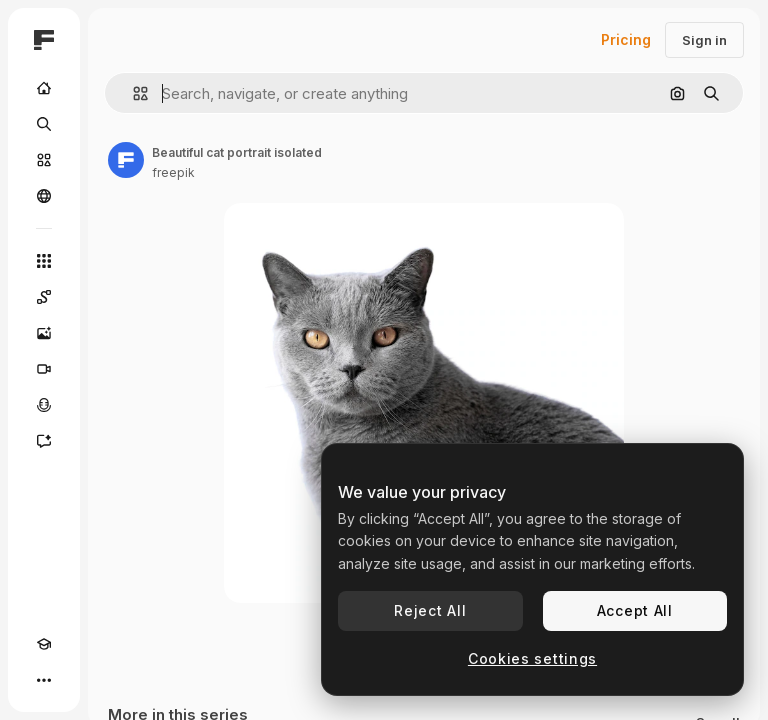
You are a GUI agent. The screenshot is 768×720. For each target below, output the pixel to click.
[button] (132, 93)
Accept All (635, 610)
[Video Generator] (44, 369)
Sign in (704, 40)
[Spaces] (44, 297)
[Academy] (44, 644)
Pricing (626, 39)
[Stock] (44, 160)
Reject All (430, 610)
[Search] (44, 124)
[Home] (44, 88)
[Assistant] (44, 441)
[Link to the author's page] (126, 160)
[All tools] (44, 261)
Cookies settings (532, 658)
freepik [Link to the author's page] (173, 172)
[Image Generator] (44, 333)
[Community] (44, 196)
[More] (44, 680)
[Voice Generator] (44, 405)
